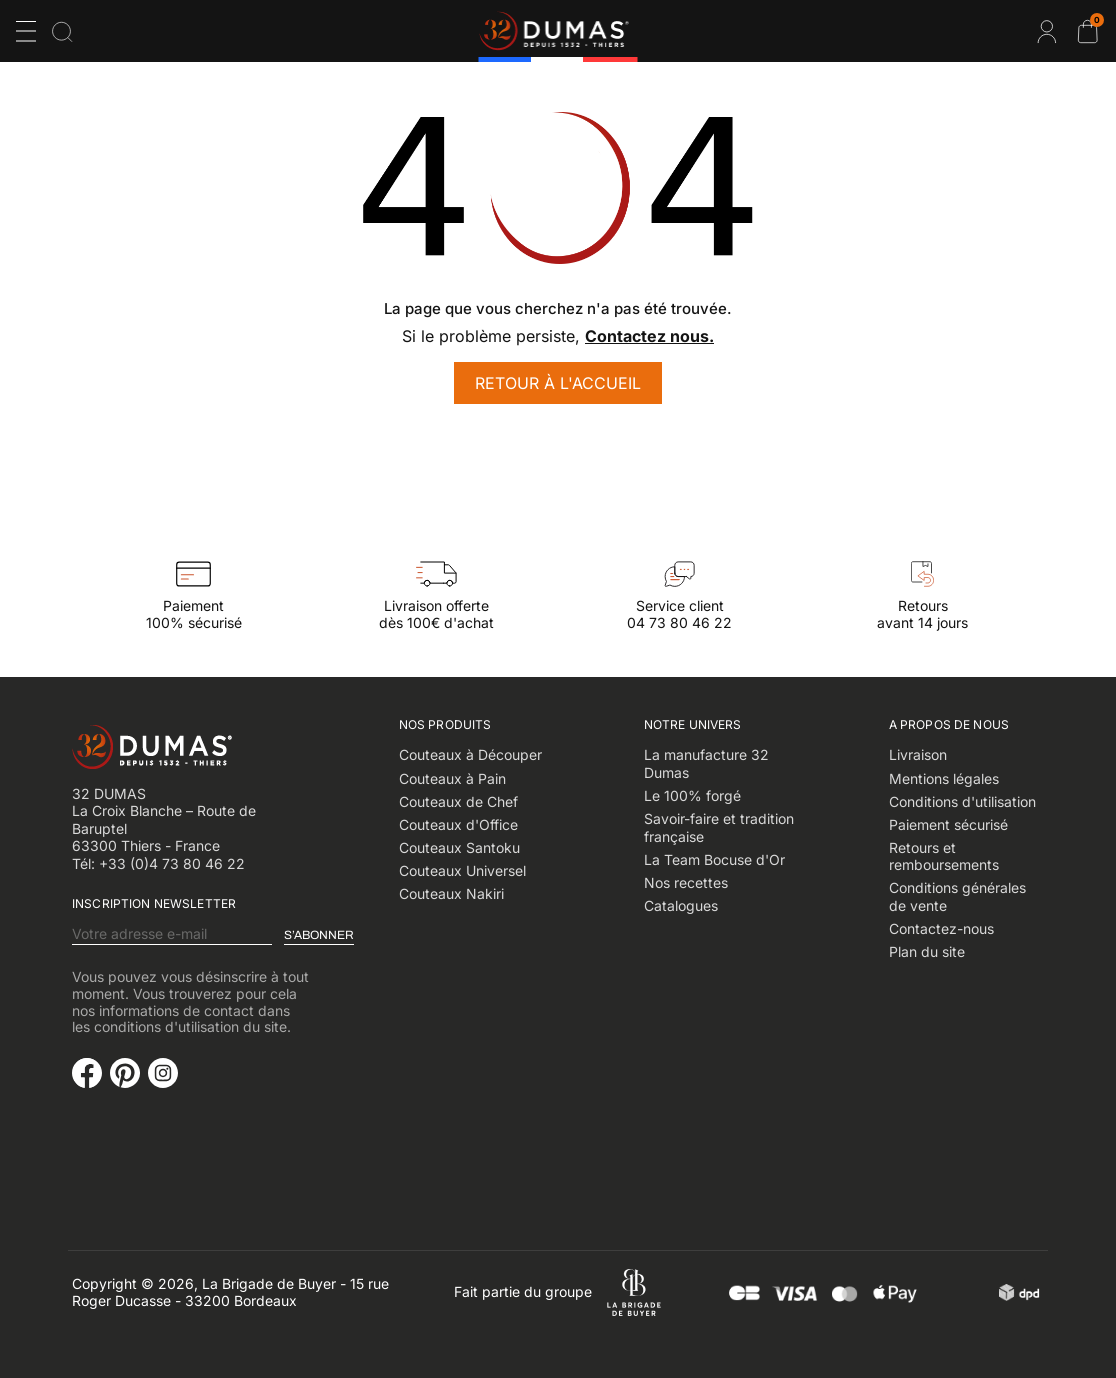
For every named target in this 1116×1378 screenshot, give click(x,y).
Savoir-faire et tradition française (719, 827)
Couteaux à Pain (452, 778)
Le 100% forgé (692, 795)
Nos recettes (686, 882)
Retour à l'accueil (558, 383)
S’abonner (319, 935)
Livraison (918, 754)
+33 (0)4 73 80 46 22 (172, 863)
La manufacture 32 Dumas (706, 763)
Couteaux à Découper (470, 754)
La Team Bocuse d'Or (714, 859)
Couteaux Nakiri (451, 893)
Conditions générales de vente (957, 896)
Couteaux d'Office (458, 824)
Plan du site (927, 951)
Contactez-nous (941, 928)
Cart (1095, 23)
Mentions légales (944, 778)
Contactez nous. (649, 336)
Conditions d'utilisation (962, 801)
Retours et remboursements (944, 856)
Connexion (1046, 31)
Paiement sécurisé (948, 824)
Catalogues (681, 905)
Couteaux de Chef (458, 801)
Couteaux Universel (462, 870)
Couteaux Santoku (459, 847)
